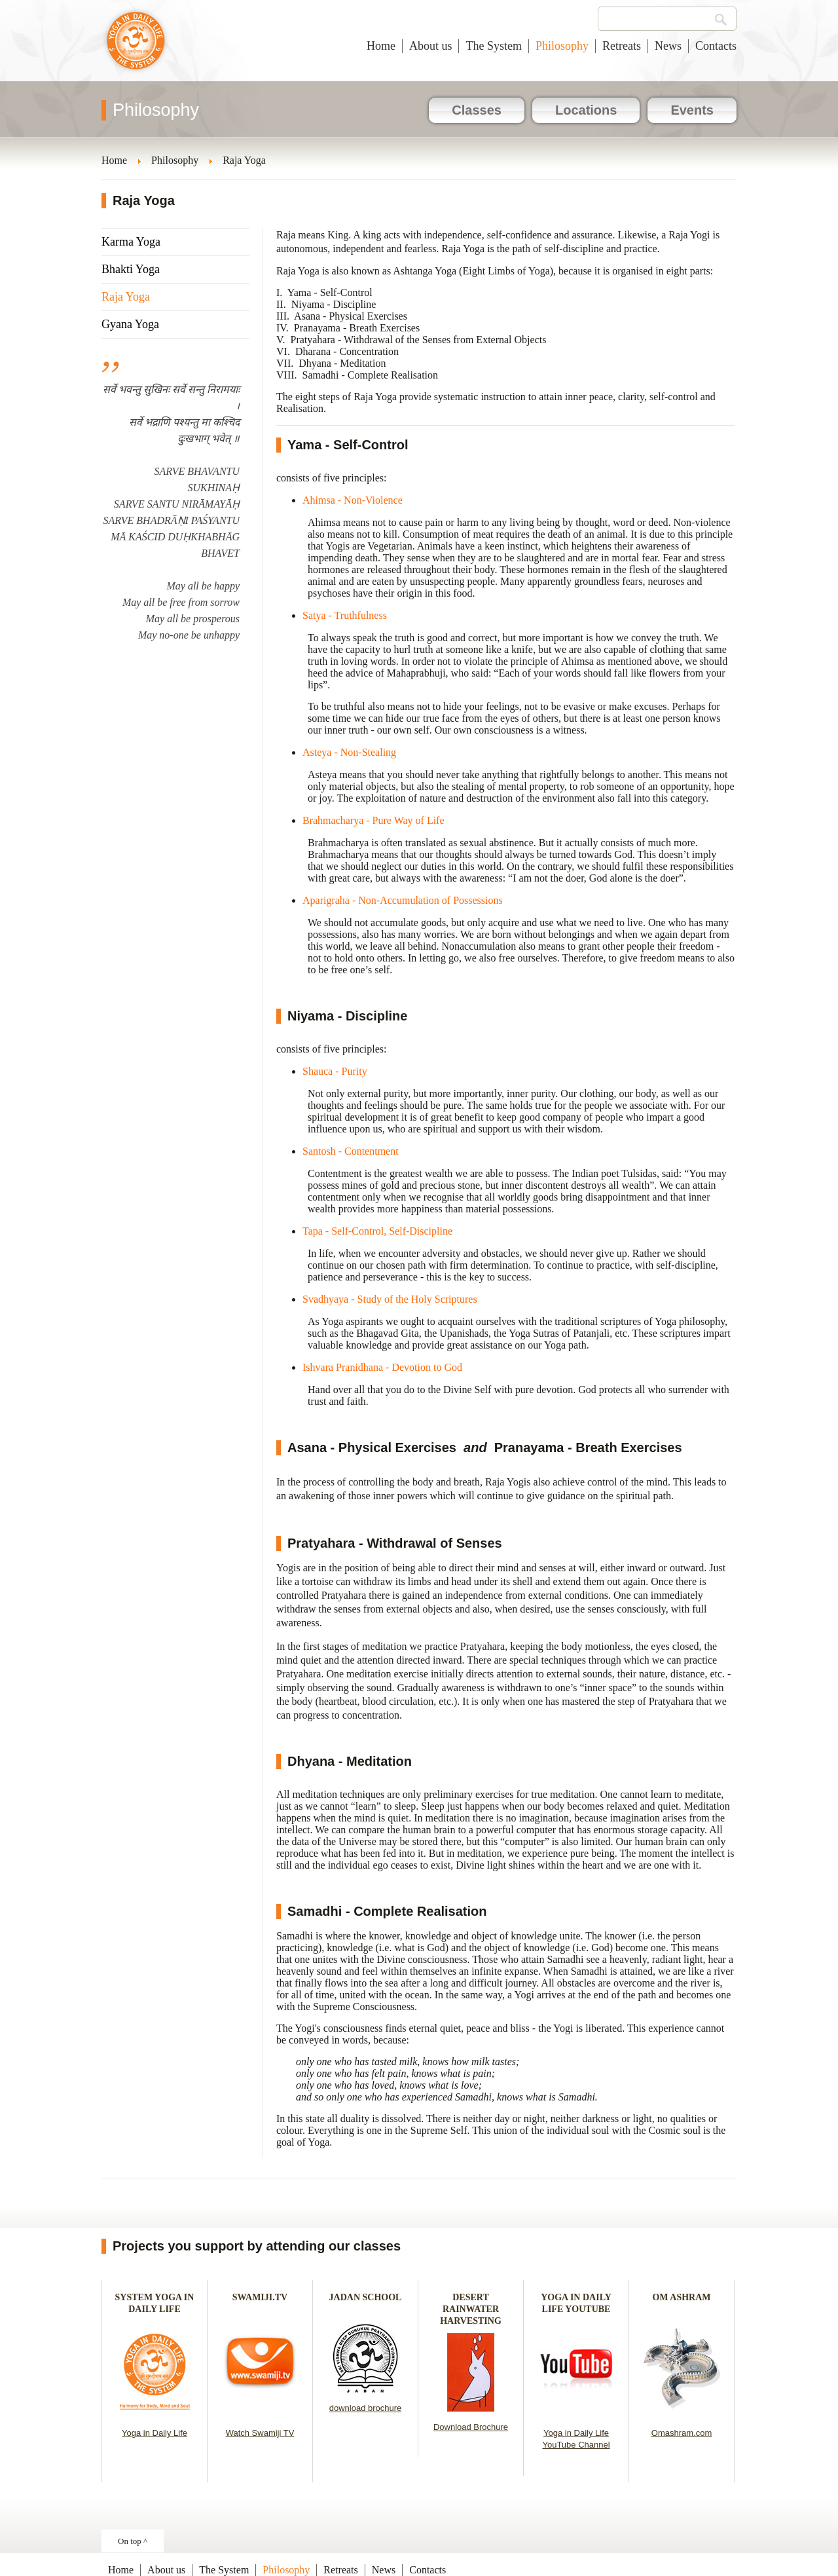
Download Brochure (470, 2427)
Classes (476, 110)
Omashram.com (681, 2433)
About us (430, 45)
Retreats (621, 45)
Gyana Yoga (130, 324)
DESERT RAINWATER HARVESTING (470, 2309)
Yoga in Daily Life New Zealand (135, 47)
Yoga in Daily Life (154, 2433)
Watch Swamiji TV (260, 2433)
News (668, 45)
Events (692, 110)
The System (493, 45)
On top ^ (132, 2541)
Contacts (716, 45)
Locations (586, 110)
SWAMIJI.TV (259, 2297)
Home (381, 45)
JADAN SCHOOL (365, 2297)
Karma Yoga (130, 241)
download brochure (365, 2408)
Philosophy (562, 45)
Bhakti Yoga (130, 269)
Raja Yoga (125, 296)
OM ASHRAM (681, 2297)
